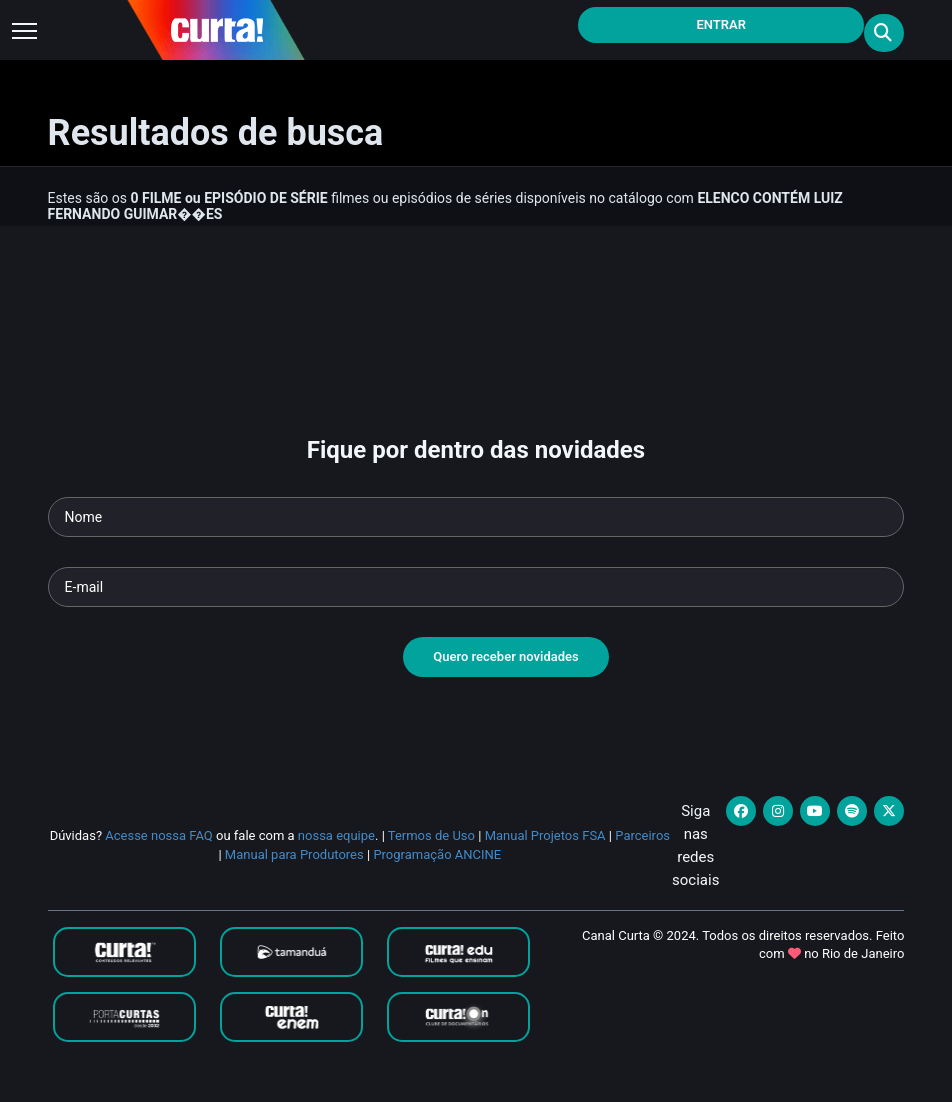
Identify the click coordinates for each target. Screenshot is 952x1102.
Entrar (721, 24)
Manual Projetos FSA (545, 835)
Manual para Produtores (294, 854)
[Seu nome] (476, 517)
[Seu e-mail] (476, 587)
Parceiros (642, 835)
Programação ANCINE (437, 854)
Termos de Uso (431, 835)
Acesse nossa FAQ (159, 835)
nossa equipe (336, 835)
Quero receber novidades (506, 656)
